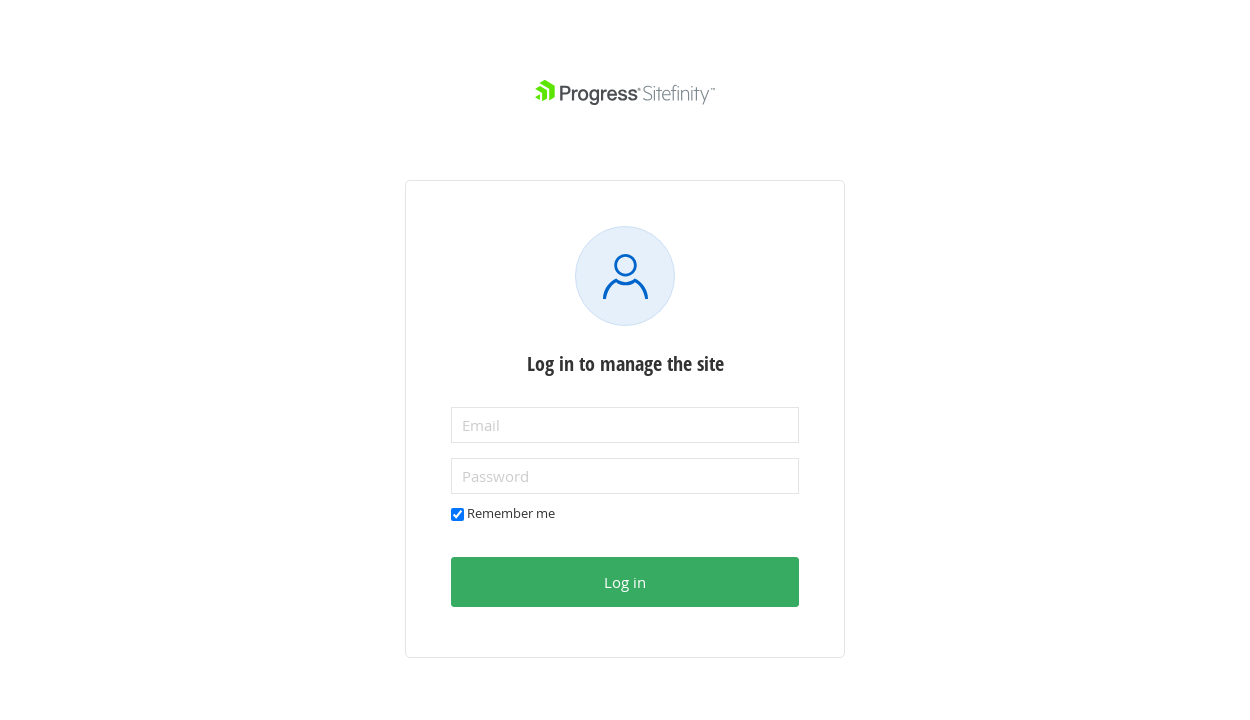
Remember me (511, 513)
